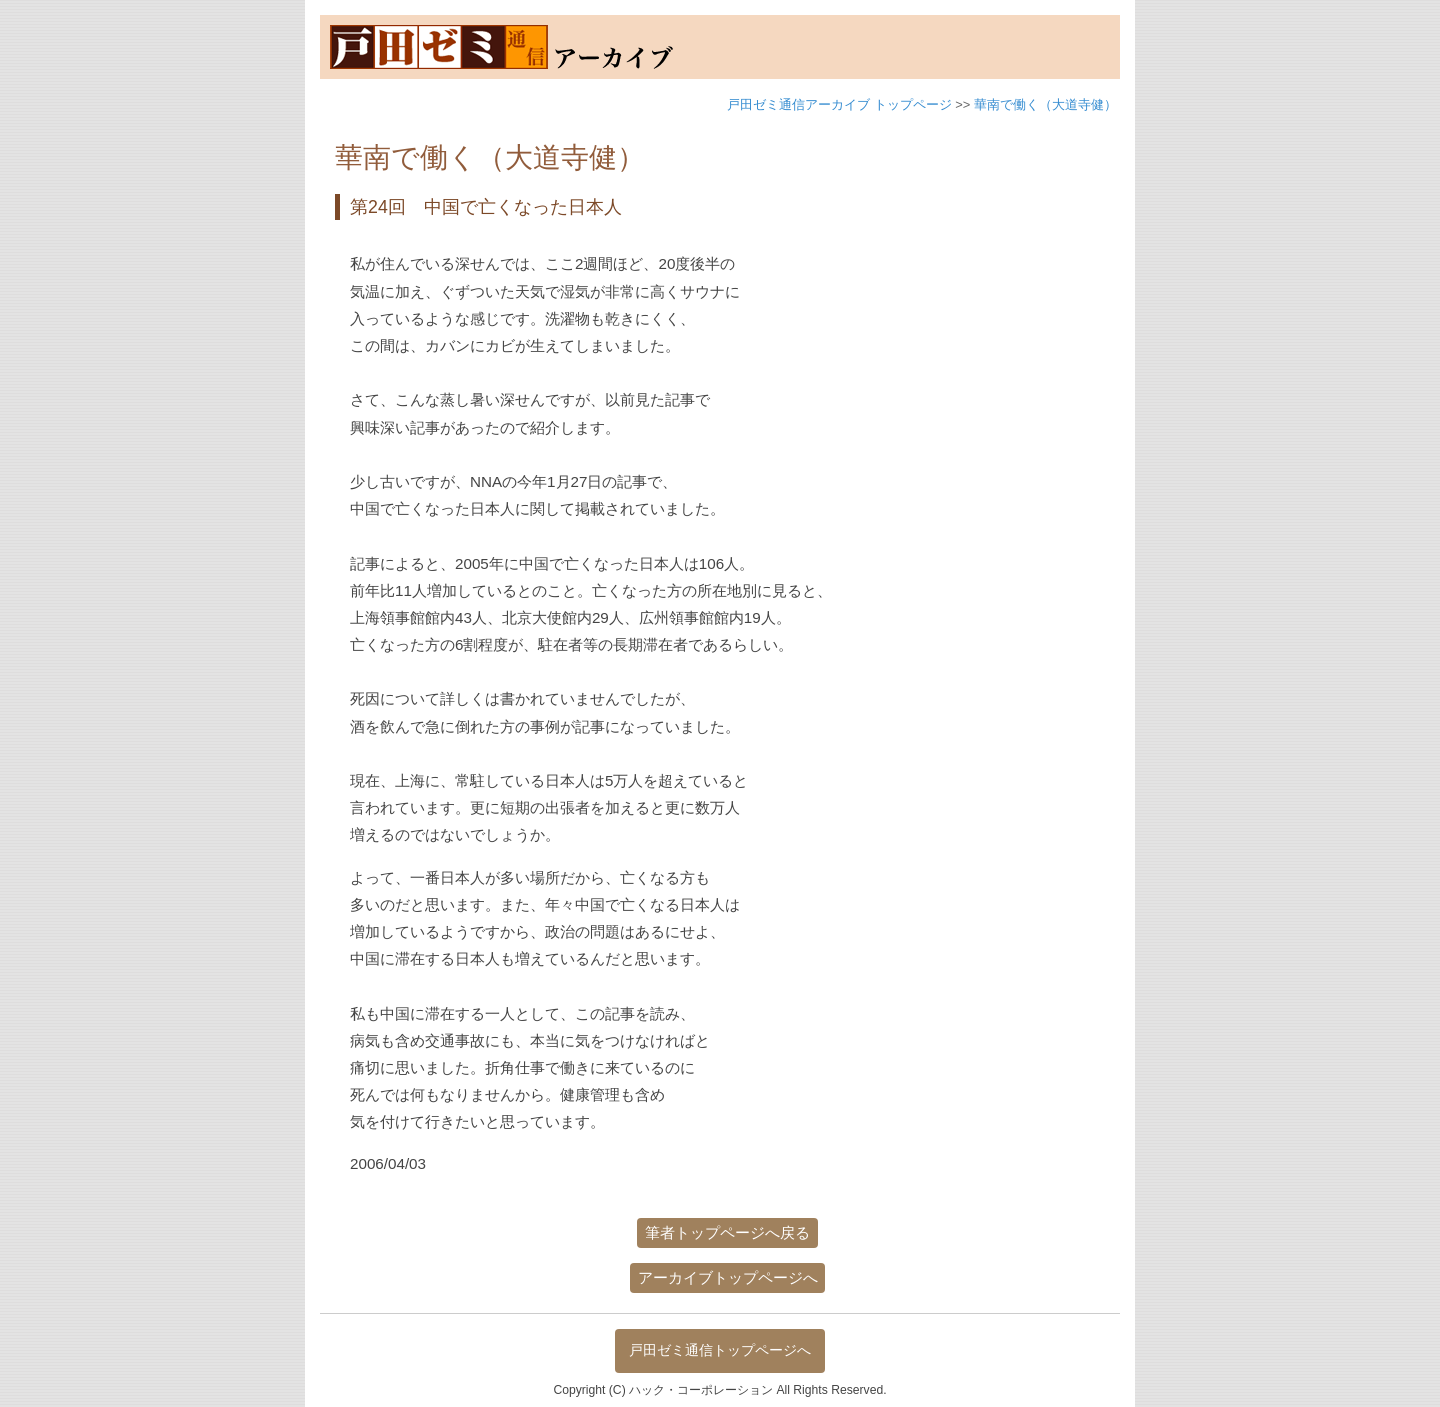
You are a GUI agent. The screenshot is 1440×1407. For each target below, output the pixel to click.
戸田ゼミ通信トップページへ (720, 1350)
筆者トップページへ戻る (727, 1232)
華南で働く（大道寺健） (1045, 104)
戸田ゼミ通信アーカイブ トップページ (839, 104)
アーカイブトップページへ (728, 1277)
